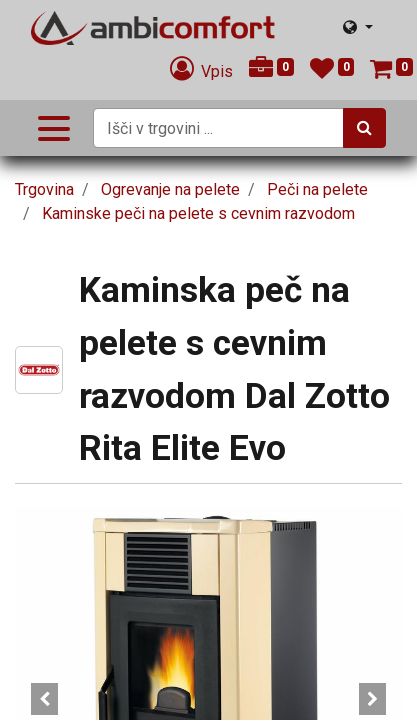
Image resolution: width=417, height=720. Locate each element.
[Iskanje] (364, 128)
